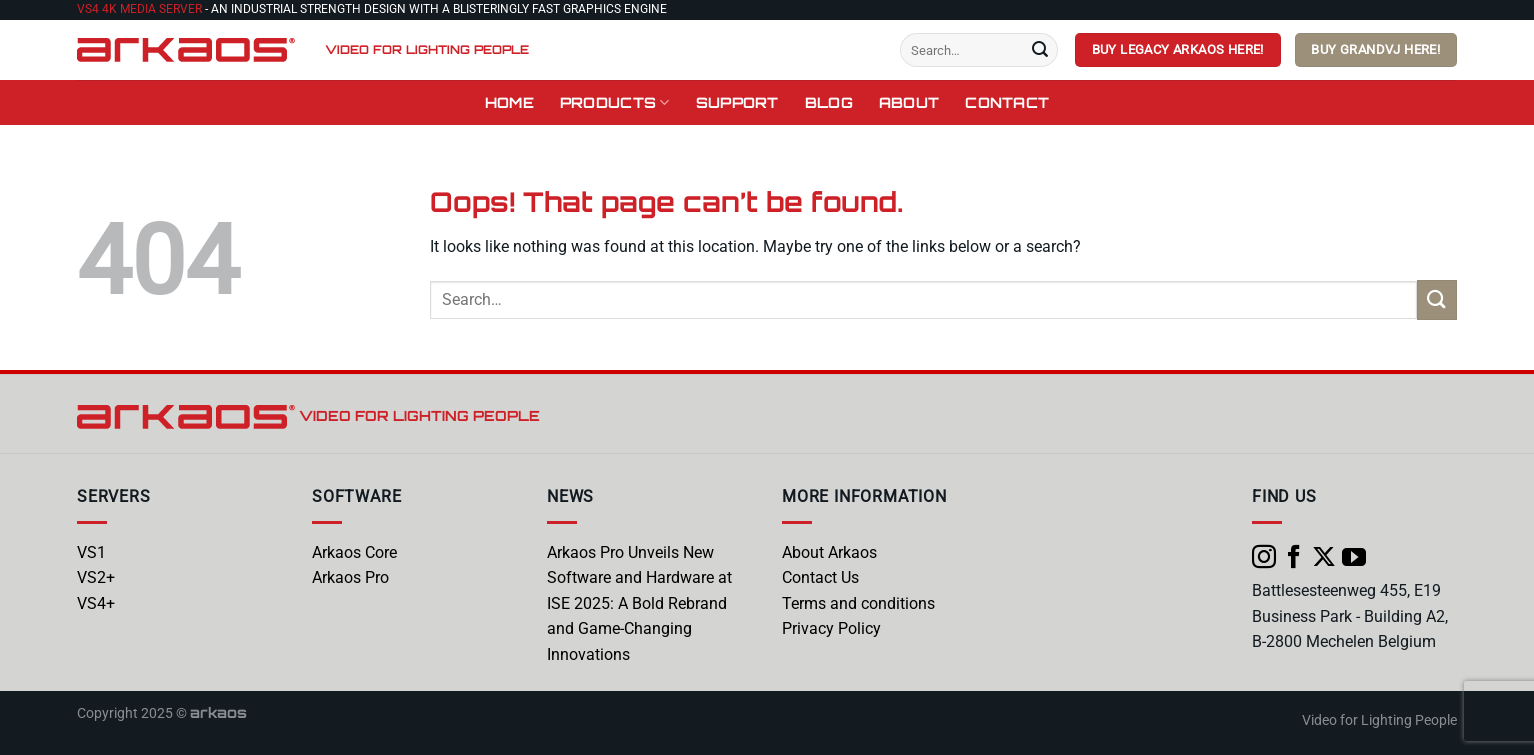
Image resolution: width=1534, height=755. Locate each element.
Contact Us (820, 577)
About (909, 102)
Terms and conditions (858, 603)
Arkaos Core (354, 552)
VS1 (91, 552)
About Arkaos (829, 552)
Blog (829, 102)
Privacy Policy (831, 628)
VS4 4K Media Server (139, 9)
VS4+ (96, 603)
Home (509, 102)
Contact (1007, 102)
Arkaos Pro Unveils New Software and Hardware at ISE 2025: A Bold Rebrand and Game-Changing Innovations (639, 603)
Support (737, 102)
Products (615, 102)
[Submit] (1040, 50)
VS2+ (96, 577)
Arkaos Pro (350, 577)
